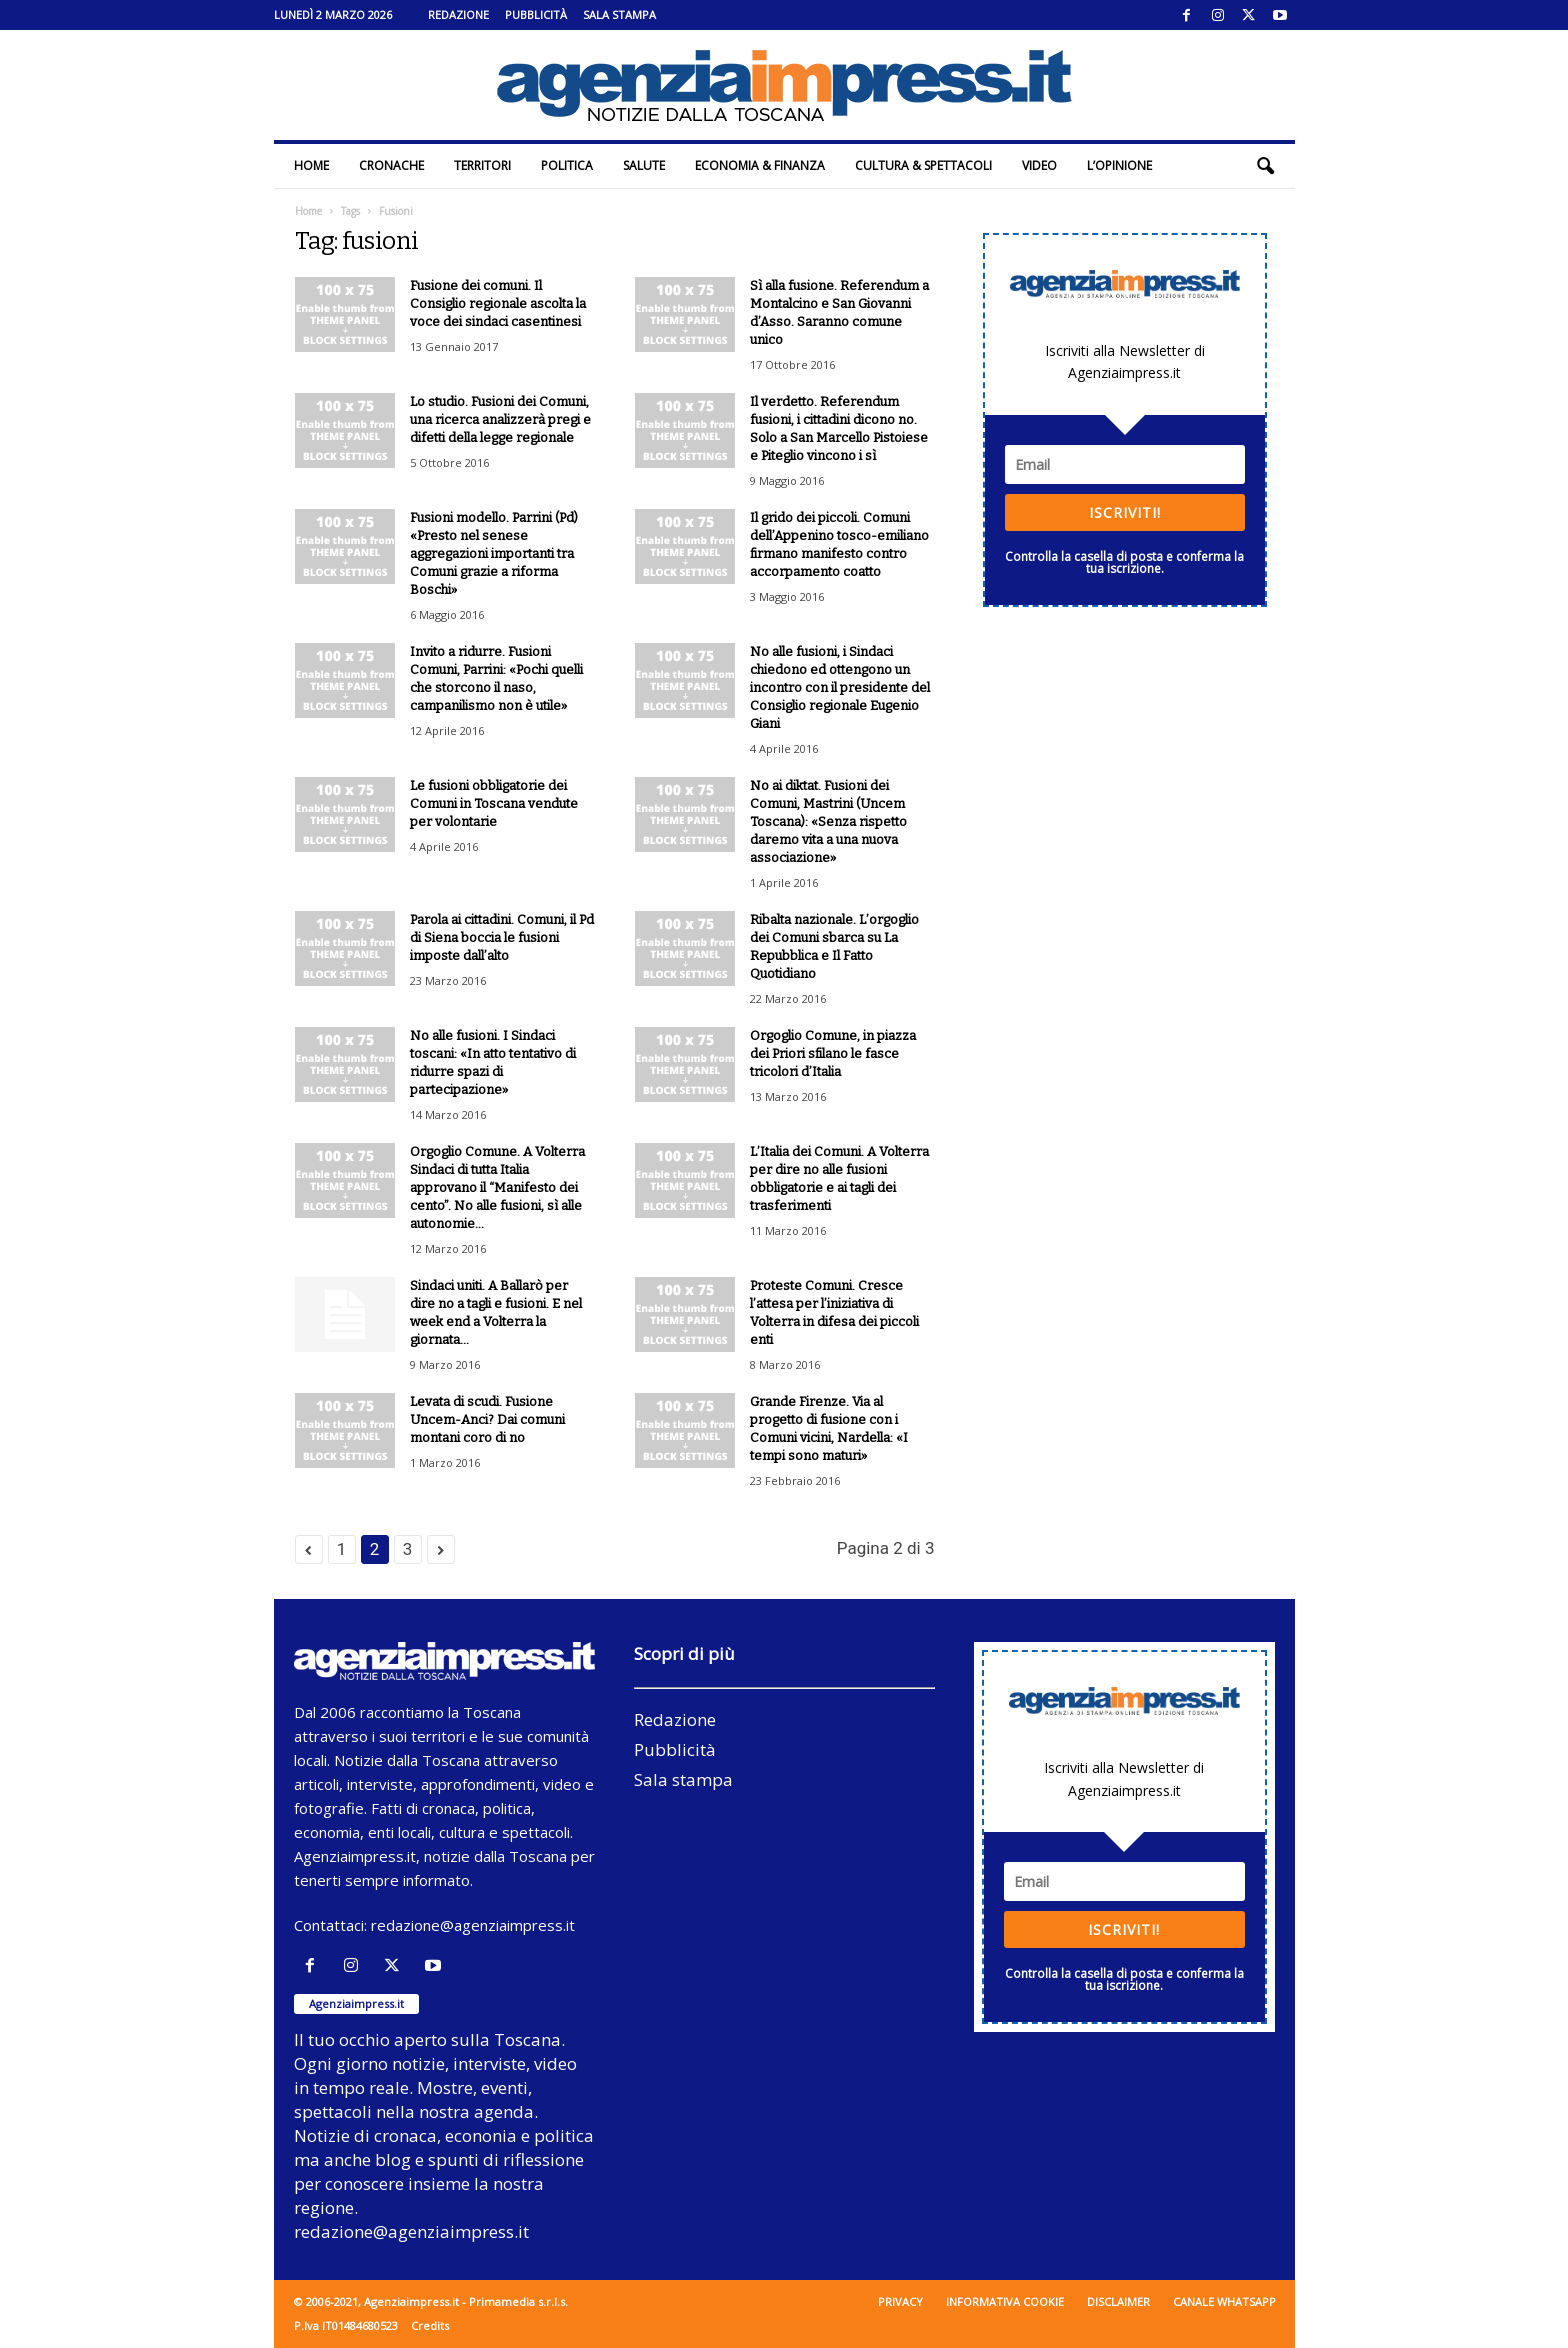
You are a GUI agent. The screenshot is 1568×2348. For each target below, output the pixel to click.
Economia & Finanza (760, 165)
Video (1039, 165)
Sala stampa (619, 14)
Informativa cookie (1005, 2301)
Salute (644, 165)
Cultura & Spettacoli (923, 165)
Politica (567, 165)
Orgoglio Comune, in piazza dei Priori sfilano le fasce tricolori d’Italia (833, 1053)
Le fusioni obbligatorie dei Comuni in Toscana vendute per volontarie (494, 803)
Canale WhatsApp (1224, 2301)
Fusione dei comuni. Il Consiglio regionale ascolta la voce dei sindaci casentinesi (498, 303)
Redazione (458, 14)
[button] (1265, 166)
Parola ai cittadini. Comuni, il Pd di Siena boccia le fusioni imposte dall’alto (502, 937)
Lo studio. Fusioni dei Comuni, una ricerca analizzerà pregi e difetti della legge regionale (500, 419)
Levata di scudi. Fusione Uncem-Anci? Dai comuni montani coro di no (487, 1419)
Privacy (900, 2301)
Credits (430, 2325)
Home (311, 165)
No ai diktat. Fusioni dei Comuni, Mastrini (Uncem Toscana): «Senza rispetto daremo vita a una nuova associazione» (828, 821)
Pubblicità (536, 14)
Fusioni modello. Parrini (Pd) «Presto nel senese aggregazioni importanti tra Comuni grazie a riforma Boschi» (494, 553)
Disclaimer (1118, 2301)
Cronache (391, 165)
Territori (482, 165)
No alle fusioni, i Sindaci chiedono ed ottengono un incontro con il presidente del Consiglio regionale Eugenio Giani (840, 687)
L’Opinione (1119, 165)
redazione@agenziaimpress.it (473, 1925)
